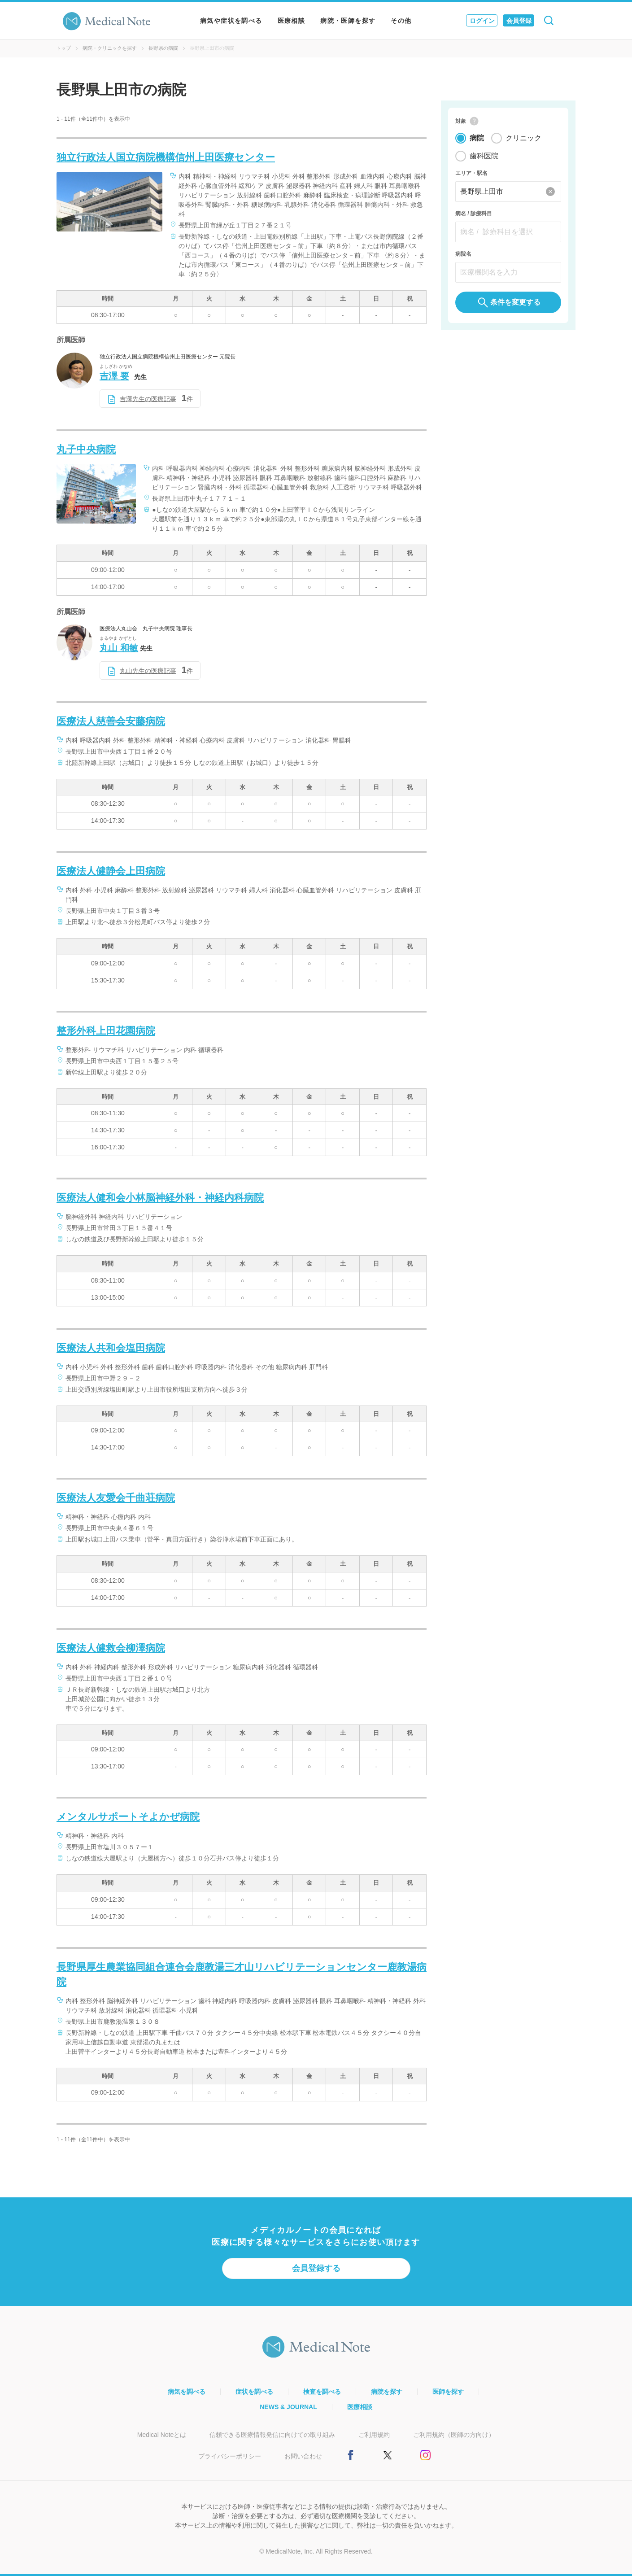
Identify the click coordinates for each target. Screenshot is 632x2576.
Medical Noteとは (162, 2434)
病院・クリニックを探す (110, 48)
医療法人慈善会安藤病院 (111, 721)
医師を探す (448, 2391)
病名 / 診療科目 (473, 214)
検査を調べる (322, 2391)
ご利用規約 (374, 2434)
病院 (477, 139)
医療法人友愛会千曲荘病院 (116, 1497)
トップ (63, 48)
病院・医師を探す (347, 20)
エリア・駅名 (471, 174)
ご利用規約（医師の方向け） (454, 2434)
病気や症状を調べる (231, 20)
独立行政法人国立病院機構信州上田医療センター (166, 157)
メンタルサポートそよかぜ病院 (128, 1816)
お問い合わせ (303, 2456)
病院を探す (386, 2391)
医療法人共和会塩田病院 (111, 1347)
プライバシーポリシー (229, 2456)
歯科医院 (484, 157)
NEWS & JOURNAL (288, 2406)
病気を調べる (186, 2391)
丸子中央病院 (86, 449)
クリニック (523, 139)
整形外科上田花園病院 (106, 1030)
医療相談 (291, 20)
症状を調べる (254, 2391)
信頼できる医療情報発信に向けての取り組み (272, 2434)
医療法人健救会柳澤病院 (111, 1648)
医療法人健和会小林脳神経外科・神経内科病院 (160, 1197)
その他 (401, 20)
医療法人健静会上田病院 (111, 871)
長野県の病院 (163, 48)
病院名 (463, 255)
